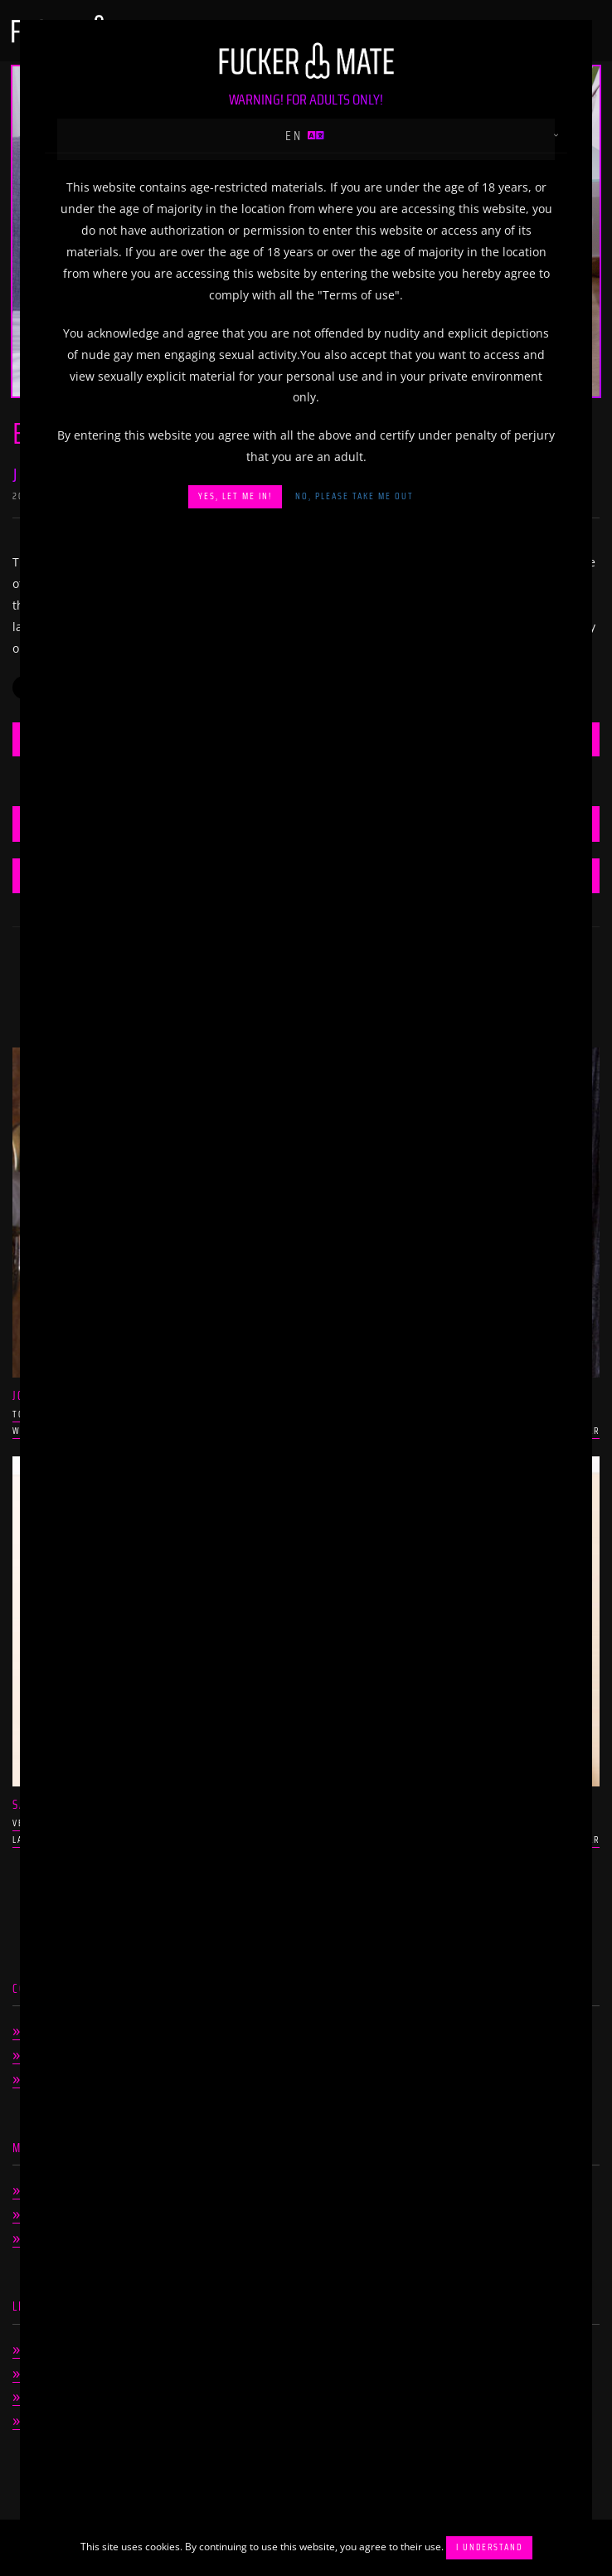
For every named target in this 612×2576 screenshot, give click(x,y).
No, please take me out (354, 496)
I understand (489, 2547)
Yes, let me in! (235, 496)
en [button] (306, 135)
